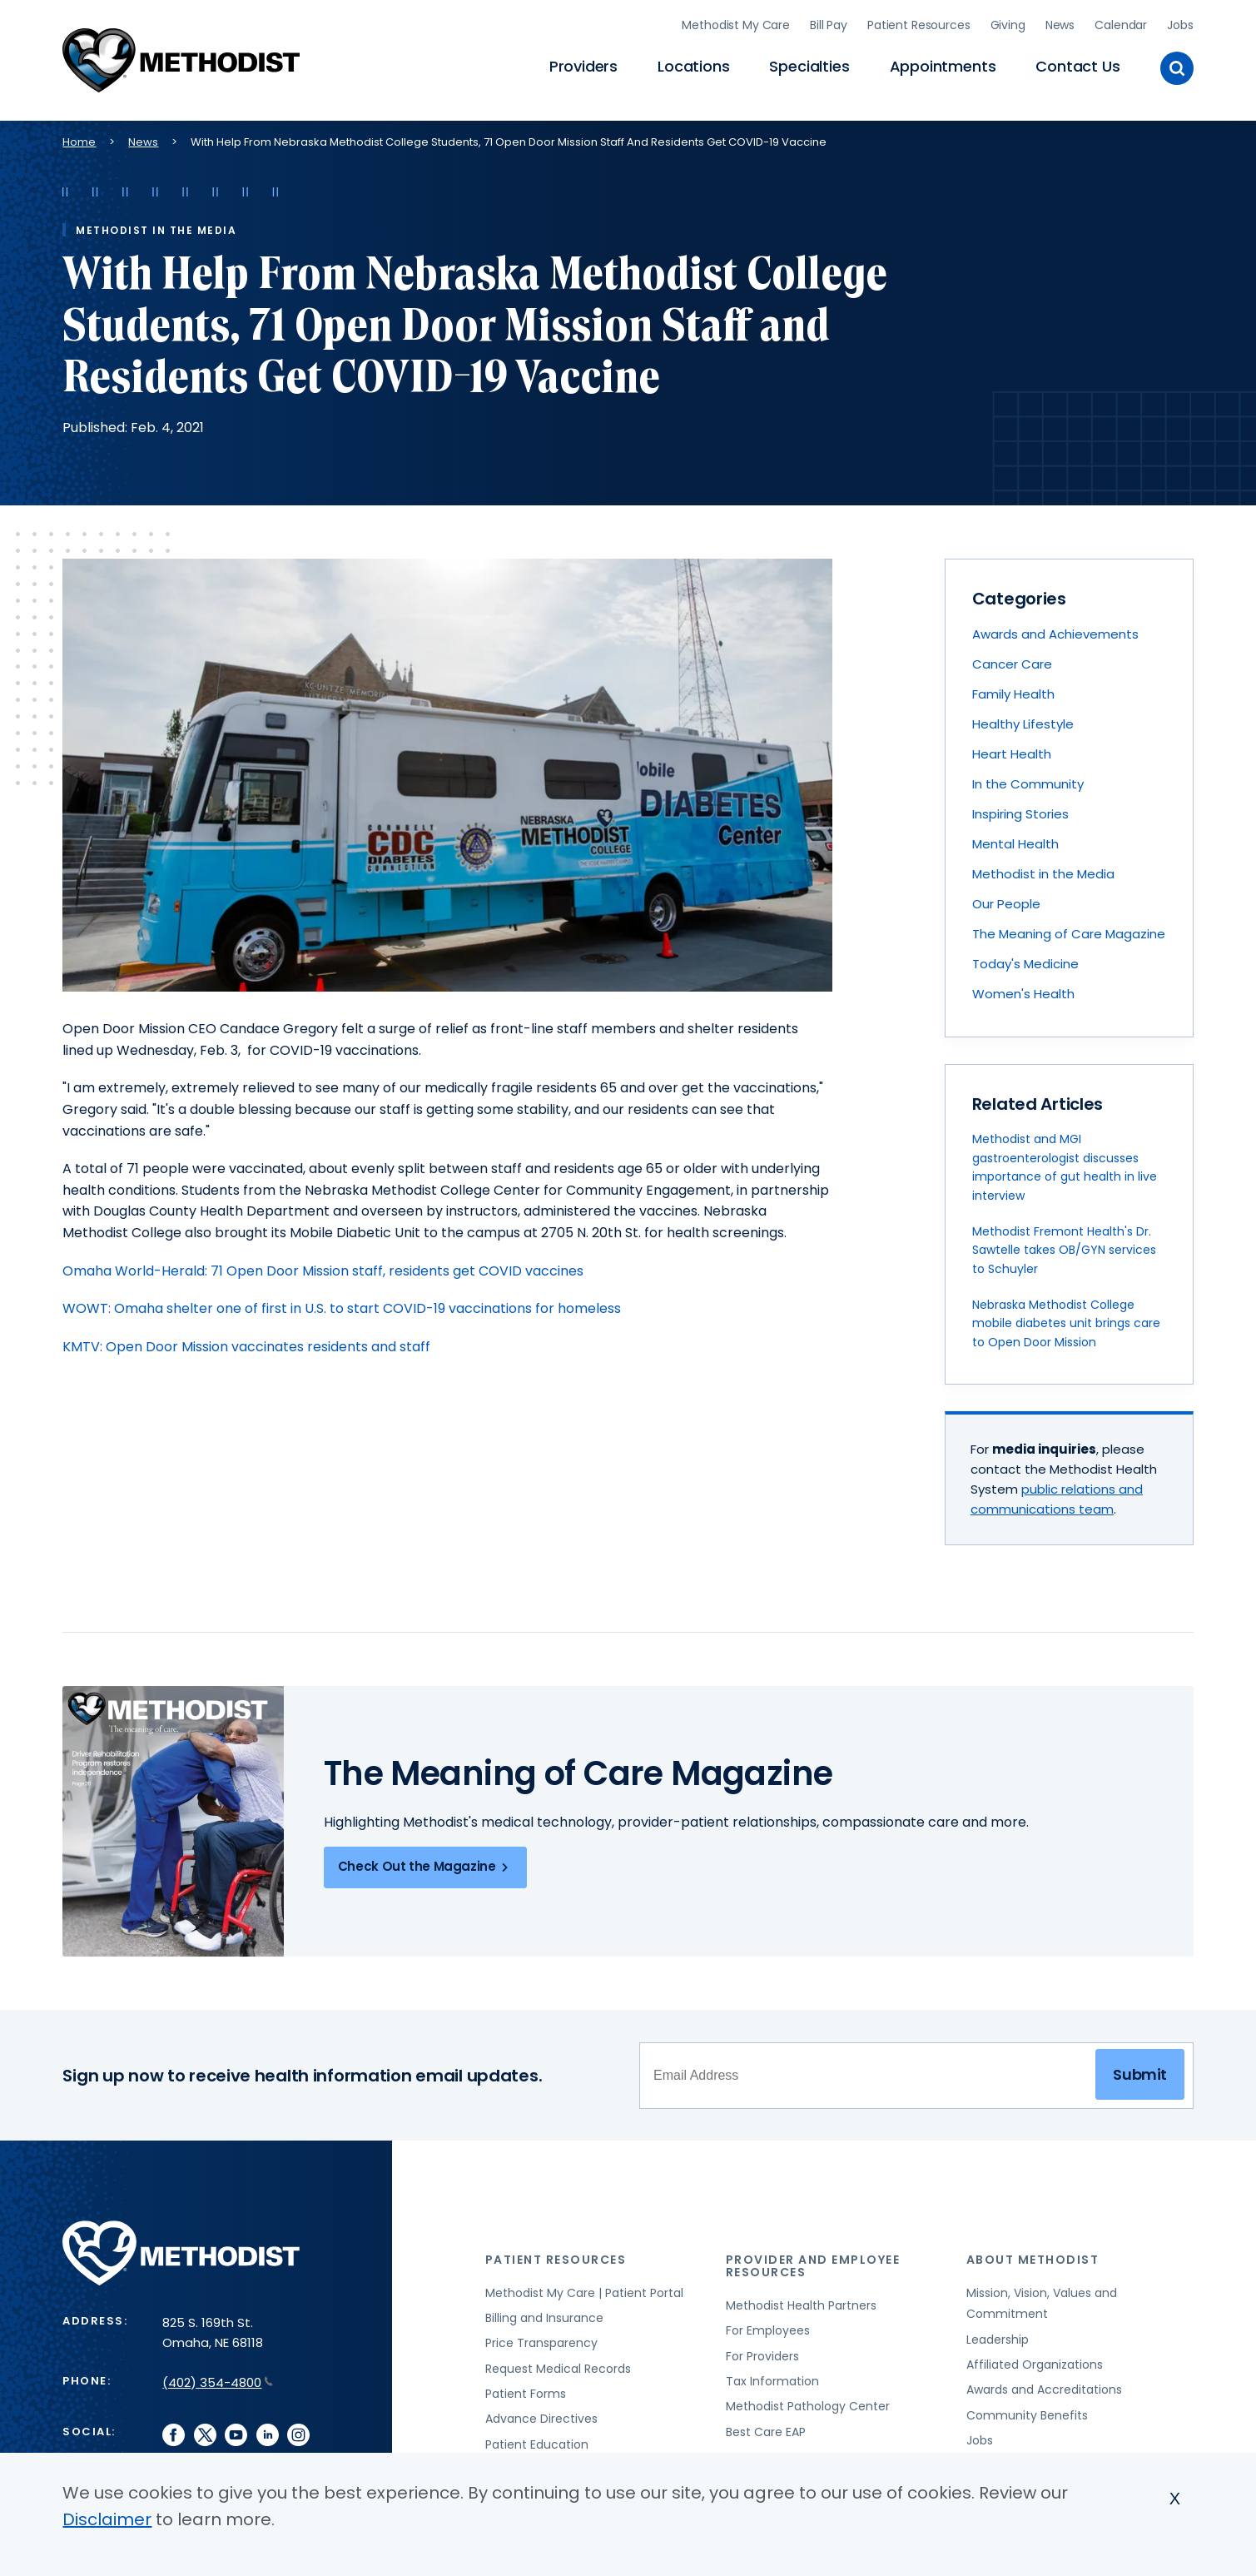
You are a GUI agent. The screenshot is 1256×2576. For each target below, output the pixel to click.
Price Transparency (541, 2335)
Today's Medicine (1025, 956)
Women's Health (1023, 986)
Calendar (1121, 20)
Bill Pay (828, 20)
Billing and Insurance (544, 2310)
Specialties (809, 62)
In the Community (1028, 776)
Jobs (1180, 20)
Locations (693, 62)
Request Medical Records (558, 2360)
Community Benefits (1027, 2407)
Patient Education (536, 2436)
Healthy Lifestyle (1023, 716)
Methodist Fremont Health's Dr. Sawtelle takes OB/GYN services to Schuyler (1064, 1243)
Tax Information (772, 2373)
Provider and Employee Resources (813, 2257)
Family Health (1013, 686)
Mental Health (1015, 836)
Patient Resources (919, 20)
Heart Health (1011, 746)
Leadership (997, 2331)
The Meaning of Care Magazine (1068, 926)
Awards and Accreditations (1044, 2382)
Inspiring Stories (1020, 806)
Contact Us (1077, 62)
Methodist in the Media (1043, 866)
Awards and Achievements (1055, 626)
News (1060, 20)
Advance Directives (541, 2411)
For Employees (768, 2323)
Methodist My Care (736, 20)
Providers (583, 62)
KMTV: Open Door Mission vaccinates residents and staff (246, 1338)
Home (79, 134)
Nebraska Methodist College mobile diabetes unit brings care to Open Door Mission (1066, 1316)
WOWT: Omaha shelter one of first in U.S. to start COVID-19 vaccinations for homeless (341, 1300)
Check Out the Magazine (426, 1859)
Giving (1007, 20)
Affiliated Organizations (1034, 2357)
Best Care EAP (766, 2424)
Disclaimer (106, 2519)
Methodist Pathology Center (808, 2398)
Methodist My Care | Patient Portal (584, 2284)
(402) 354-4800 (217, 2374)
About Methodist (1033, 2251)
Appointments (943, 62)
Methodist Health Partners (801, 2298)
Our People (1006, 896)
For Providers (762, 2348)
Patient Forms (525, 2386)
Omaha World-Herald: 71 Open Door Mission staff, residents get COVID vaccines (322, 1262)
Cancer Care (1012, 656)
